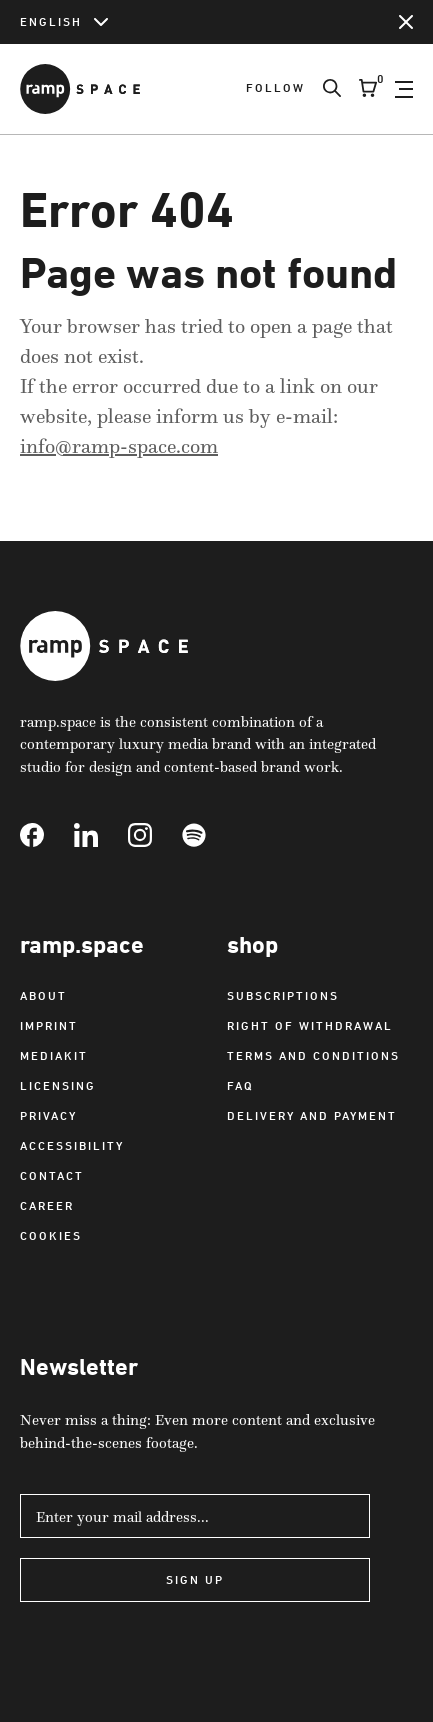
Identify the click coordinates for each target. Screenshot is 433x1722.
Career (47, 1205)
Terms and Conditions (313, 1055)
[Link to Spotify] (209, 835)
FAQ (240, 1085)
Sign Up (195, 1579)
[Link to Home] (80, 89)
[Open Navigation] (404, 89)
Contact (52, 1175)
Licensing (58, 1085)
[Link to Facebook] (47, 835)
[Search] (323, 89)
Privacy (48, 1115)
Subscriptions (283, 995)
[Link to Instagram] (155, 835)
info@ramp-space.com (119, 446)
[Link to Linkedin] (101, 835)
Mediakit (54, 1055)
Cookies (51, 1235)
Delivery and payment (312, 1115)
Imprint (49, 1025)
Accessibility (72, 1145)
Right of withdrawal (310, 1025)
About (43, 995)
